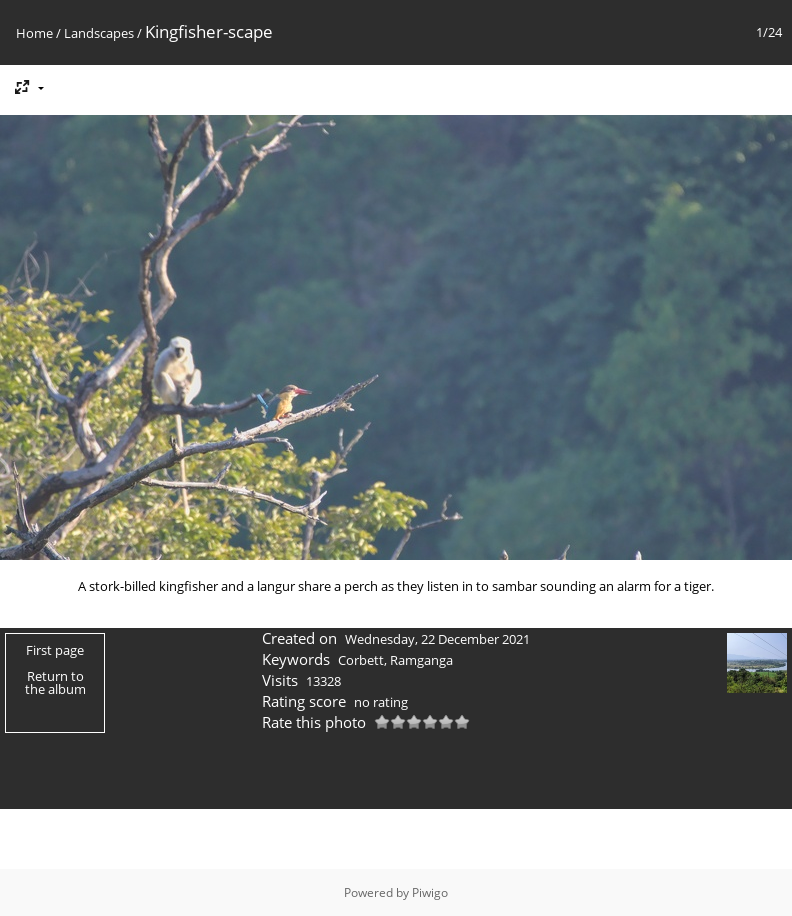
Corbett (361, 660)
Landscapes (99, 33)
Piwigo (430, 892)
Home (34, 33)
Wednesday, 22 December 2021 (437, 639)
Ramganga (421, 660)
